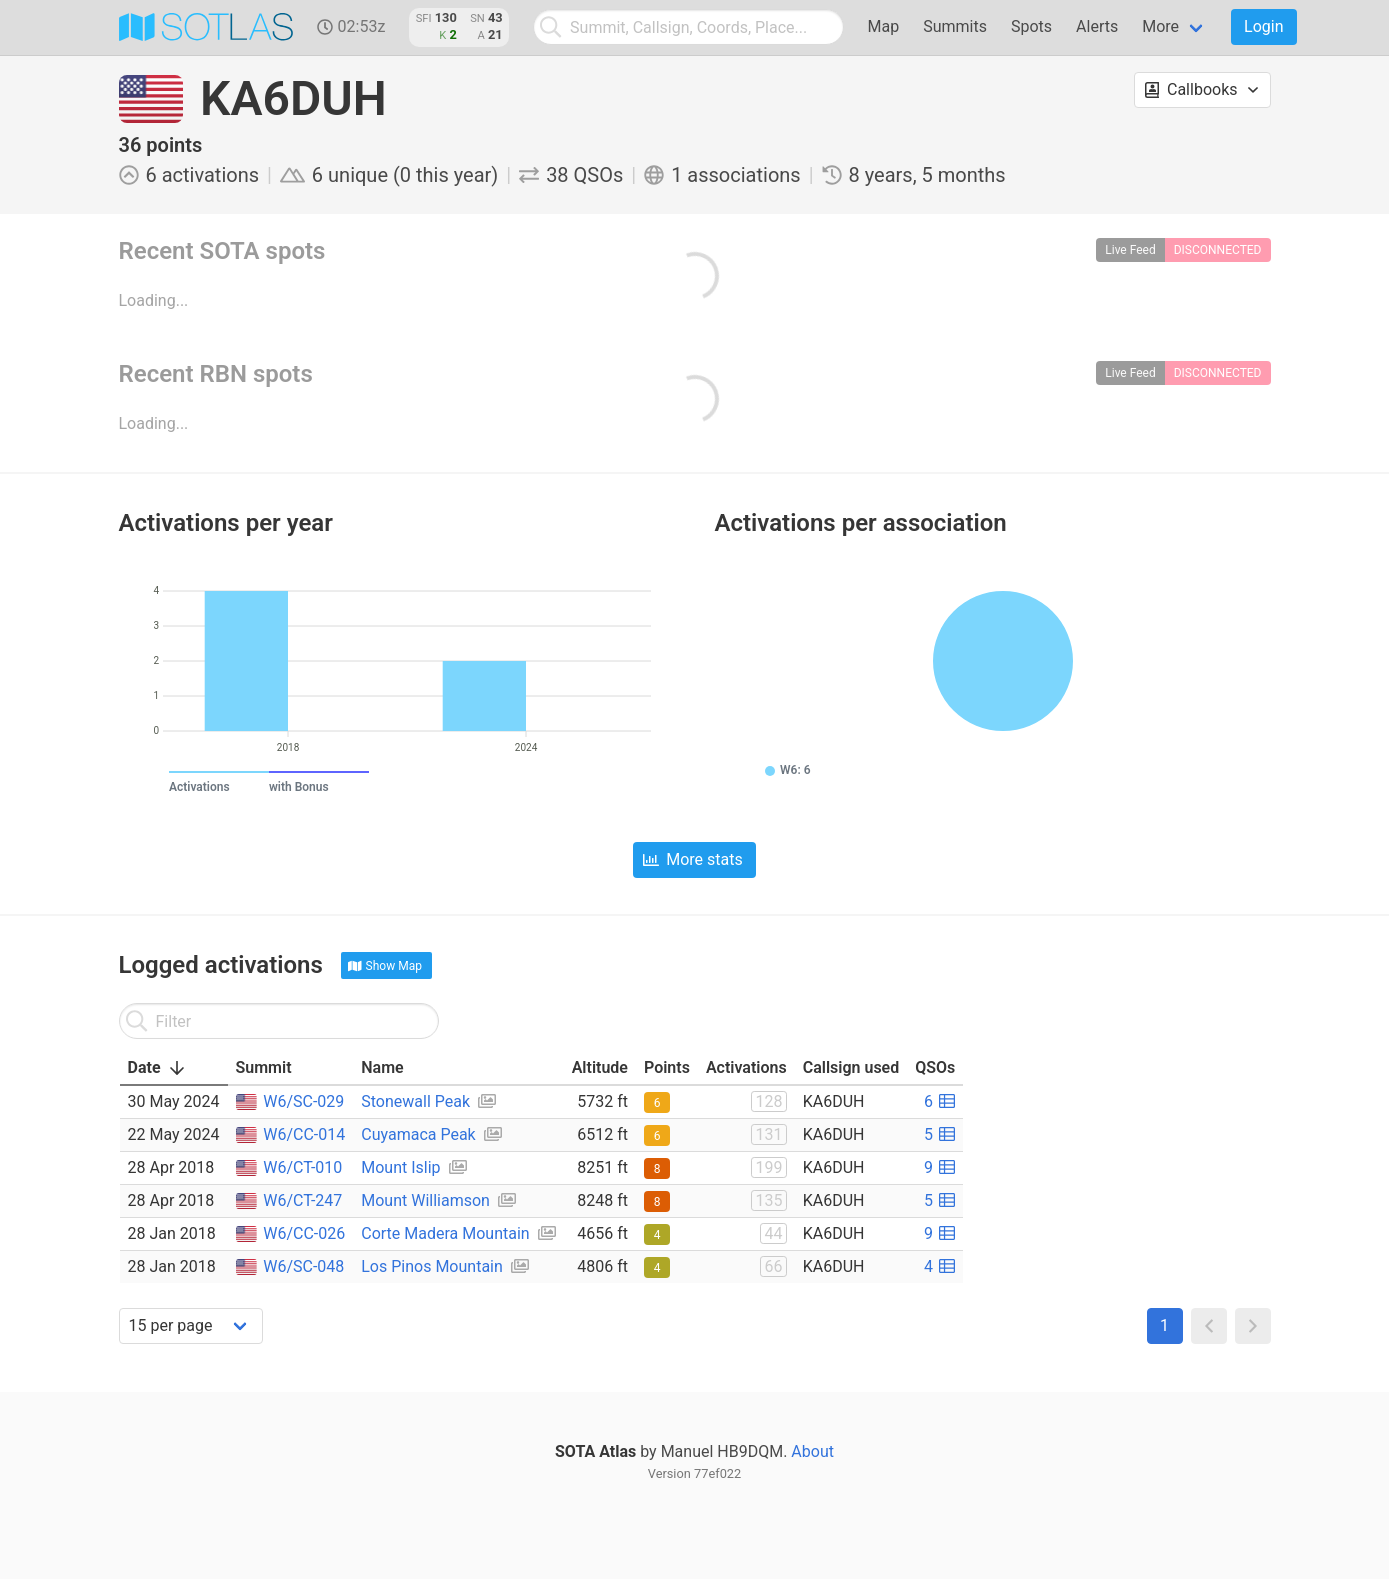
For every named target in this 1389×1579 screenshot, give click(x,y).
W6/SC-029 (303, 1101)
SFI (424, 18)
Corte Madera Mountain (445, 1233)
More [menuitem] (1160, 26)
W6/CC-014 (304, 1134)
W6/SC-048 (303, 1266)
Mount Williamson (425, 1200)
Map (884, 26)
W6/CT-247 (302, 1200)
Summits (955, 26)
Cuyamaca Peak (418, 1134)
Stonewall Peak (415, 1101)
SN (477, 18)
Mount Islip (400, 1167)
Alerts (1097, 26)
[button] (1202, 90)
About (812, 1451)
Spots (1031, 26)
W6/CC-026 (304, 1233)
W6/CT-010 (302, 1167)
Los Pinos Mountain (432, 1266)
